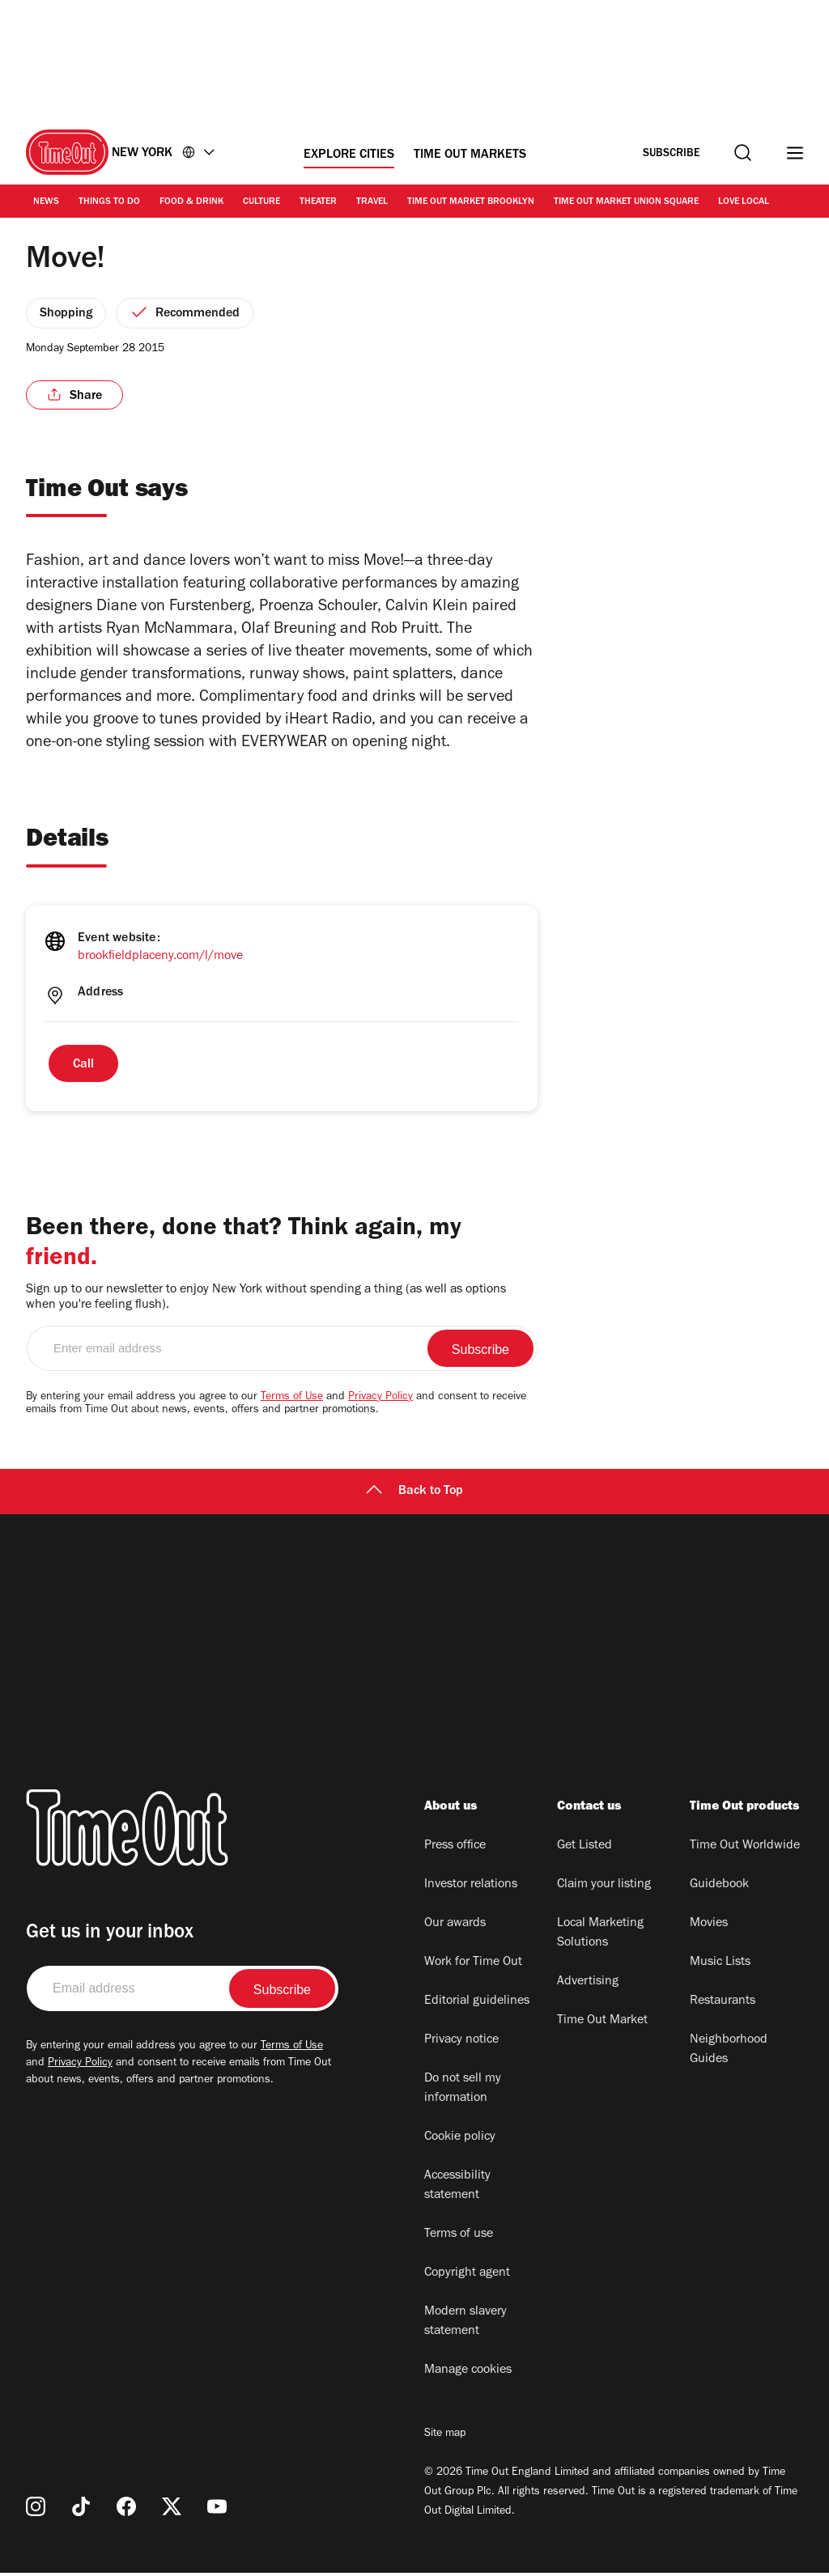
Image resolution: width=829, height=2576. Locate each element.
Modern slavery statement (465, 2325)
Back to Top (414, 1495)
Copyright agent (467, 2276)
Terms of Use (292, 1401)
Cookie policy (459, 2140)
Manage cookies (468, 2373)
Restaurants (722, 2004)
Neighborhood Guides (728, 2053)
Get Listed (584, 1849)
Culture (261, 202)
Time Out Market (602, 2024)
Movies (709, 1926)
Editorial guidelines (476, 2004)
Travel (372, 202)
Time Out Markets (470, 155)
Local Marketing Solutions (600, 1936)
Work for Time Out (473, 1965)
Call (83, 1068)
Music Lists (720, 1965)
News (46, 202)
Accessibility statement (457, 2189)
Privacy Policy (380, 1401)
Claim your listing (604, 1888)
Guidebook (719, 1888)
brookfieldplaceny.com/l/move (160, 959)
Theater (318, 202)
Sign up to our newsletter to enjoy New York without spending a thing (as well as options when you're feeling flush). (266, 1301)
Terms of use (458, 2237)
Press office (455, 1849)
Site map (445, 2437)
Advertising (588, 1985)
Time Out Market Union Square (626, 202)
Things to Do (109, 202)
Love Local (743, 202)
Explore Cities (349, 155)
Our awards (455, 1926)
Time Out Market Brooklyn (470, 202)
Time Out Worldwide (745, 1849)
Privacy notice (461, 2043)
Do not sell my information (462, 2092)
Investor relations (470, 1888)
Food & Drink (191, 202)
